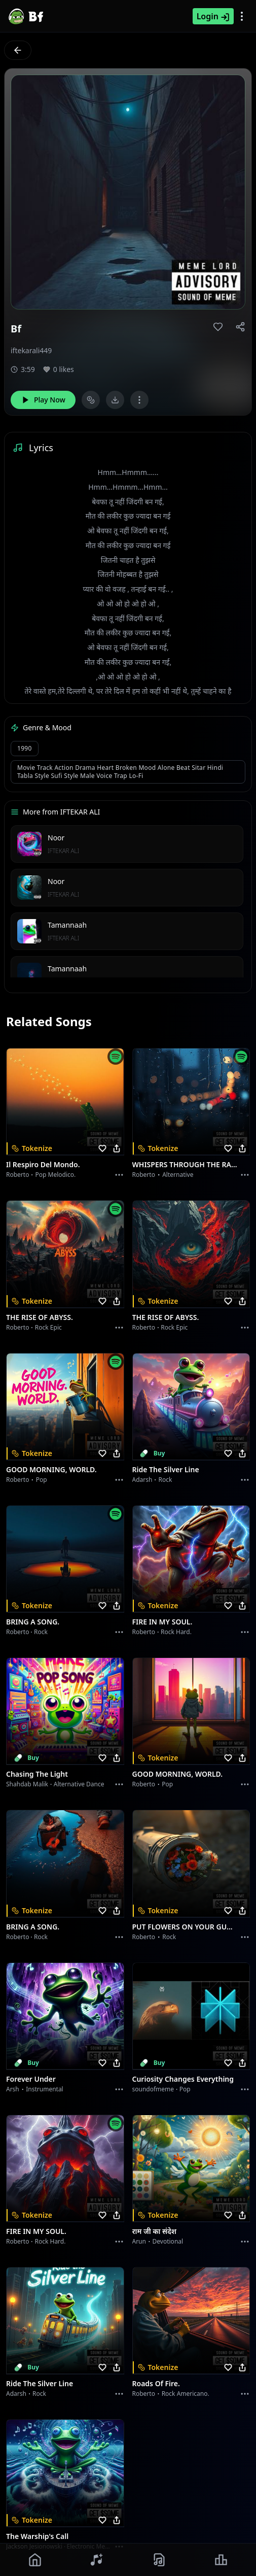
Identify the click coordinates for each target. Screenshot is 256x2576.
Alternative (177, 1174)
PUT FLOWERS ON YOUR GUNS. (185, 1926)
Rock (165, 1479)
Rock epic (48, 1327)
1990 (24, 748)
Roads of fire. (156, 2383)
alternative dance (79, 1784)
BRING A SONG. (32, 1621)
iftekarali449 (31, 350)
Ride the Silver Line (165, 1469)
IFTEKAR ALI (63, 850)
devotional (168, 2241)
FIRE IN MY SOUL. (162, 1621)
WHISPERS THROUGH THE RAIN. (185, 1164)
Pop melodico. (55, 1174)
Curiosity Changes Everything (183, 2079)
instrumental (44, 2089)
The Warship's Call (37, 2536)
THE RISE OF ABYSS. (39, 1317)
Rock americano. (185, 2393)
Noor (56, 837)
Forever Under (31, 2079)
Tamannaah (67, 925)
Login (213, 16)
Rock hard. (176, 1632)
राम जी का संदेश (154, 2231)
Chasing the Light (37, 1774)
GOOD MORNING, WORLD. (51, 1469)
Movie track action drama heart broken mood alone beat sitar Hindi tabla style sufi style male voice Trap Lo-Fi (120, 771)
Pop (41, 1479)
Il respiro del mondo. (43, 1164)
